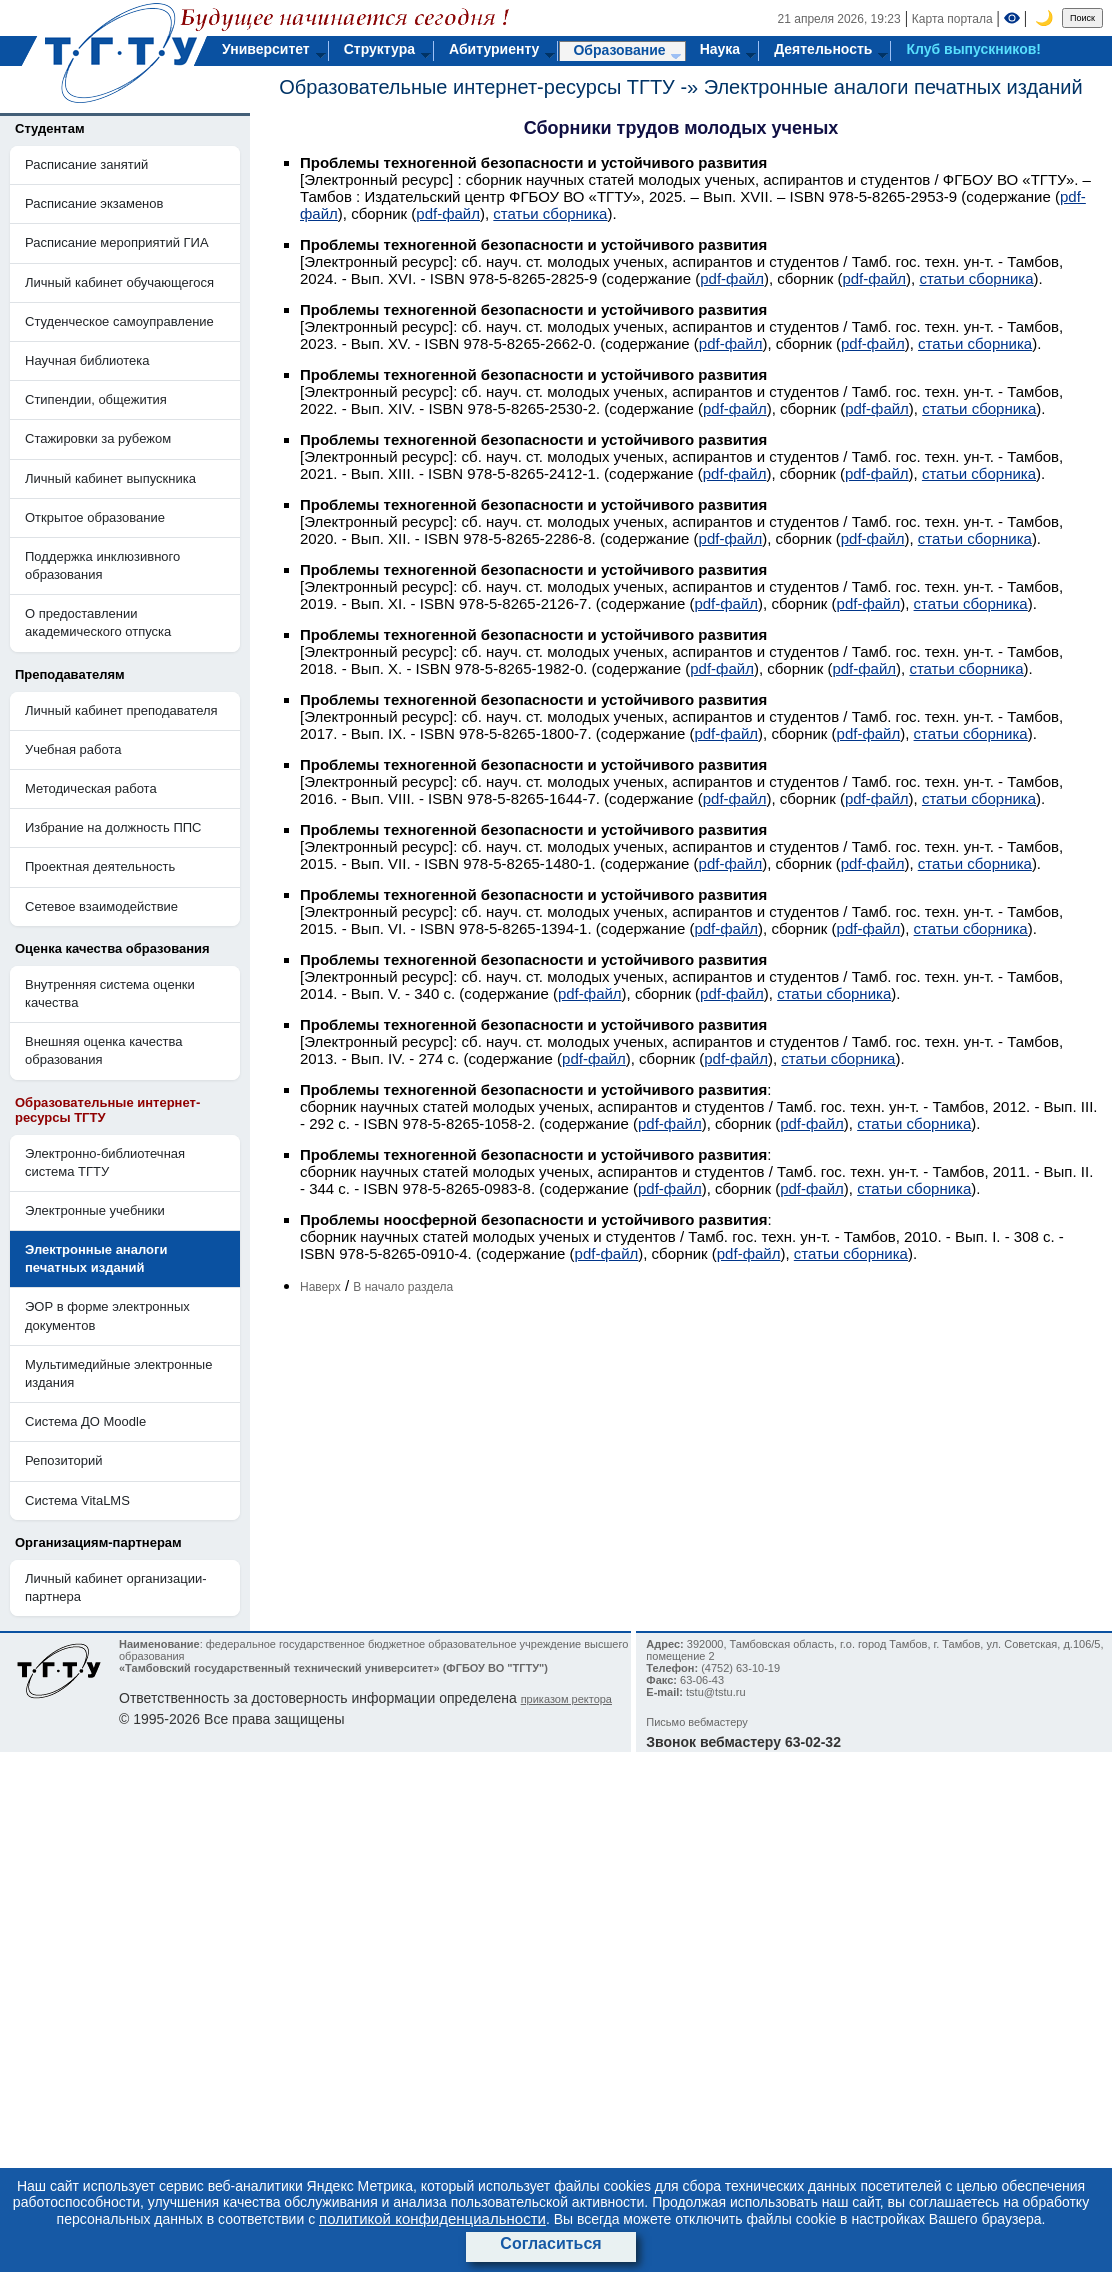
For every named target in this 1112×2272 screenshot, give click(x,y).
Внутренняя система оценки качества (110, 993)
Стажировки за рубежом (98, 438)
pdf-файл (448, 213)
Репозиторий (63, 1460)
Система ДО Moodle (85, 1421)
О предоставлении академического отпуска (98, 622)
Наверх (320, 1287)
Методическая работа (91, 788)
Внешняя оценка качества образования (104, 1050)
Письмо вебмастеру (697, 1722)
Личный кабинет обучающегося (119, 282)
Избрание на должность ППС (113, 827)
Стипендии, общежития (96, 399)
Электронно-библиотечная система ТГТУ (105, 1162)
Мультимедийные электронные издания (118, 1373)
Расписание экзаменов (94, 203)
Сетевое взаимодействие (101, 906)
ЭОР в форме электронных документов (107, 1315)
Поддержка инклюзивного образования (102, 565)
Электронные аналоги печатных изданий (893, 87)
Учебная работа (73, 749)
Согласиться (550, 2243)
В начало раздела (403, 1287)
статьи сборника (550, 213)
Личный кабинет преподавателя (121, 710)
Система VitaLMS (77, 1500)
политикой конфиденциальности (432, 2218)
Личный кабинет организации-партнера (116, 1587)
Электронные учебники (95, 1210)
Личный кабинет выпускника (110, 478)
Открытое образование (95, 517)
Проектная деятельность (100, 866)
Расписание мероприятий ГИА (117, 242)
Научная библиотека (87, 360)
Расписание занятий (86, 164)
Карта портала (952, 19)
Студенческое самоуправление (119, 321)
